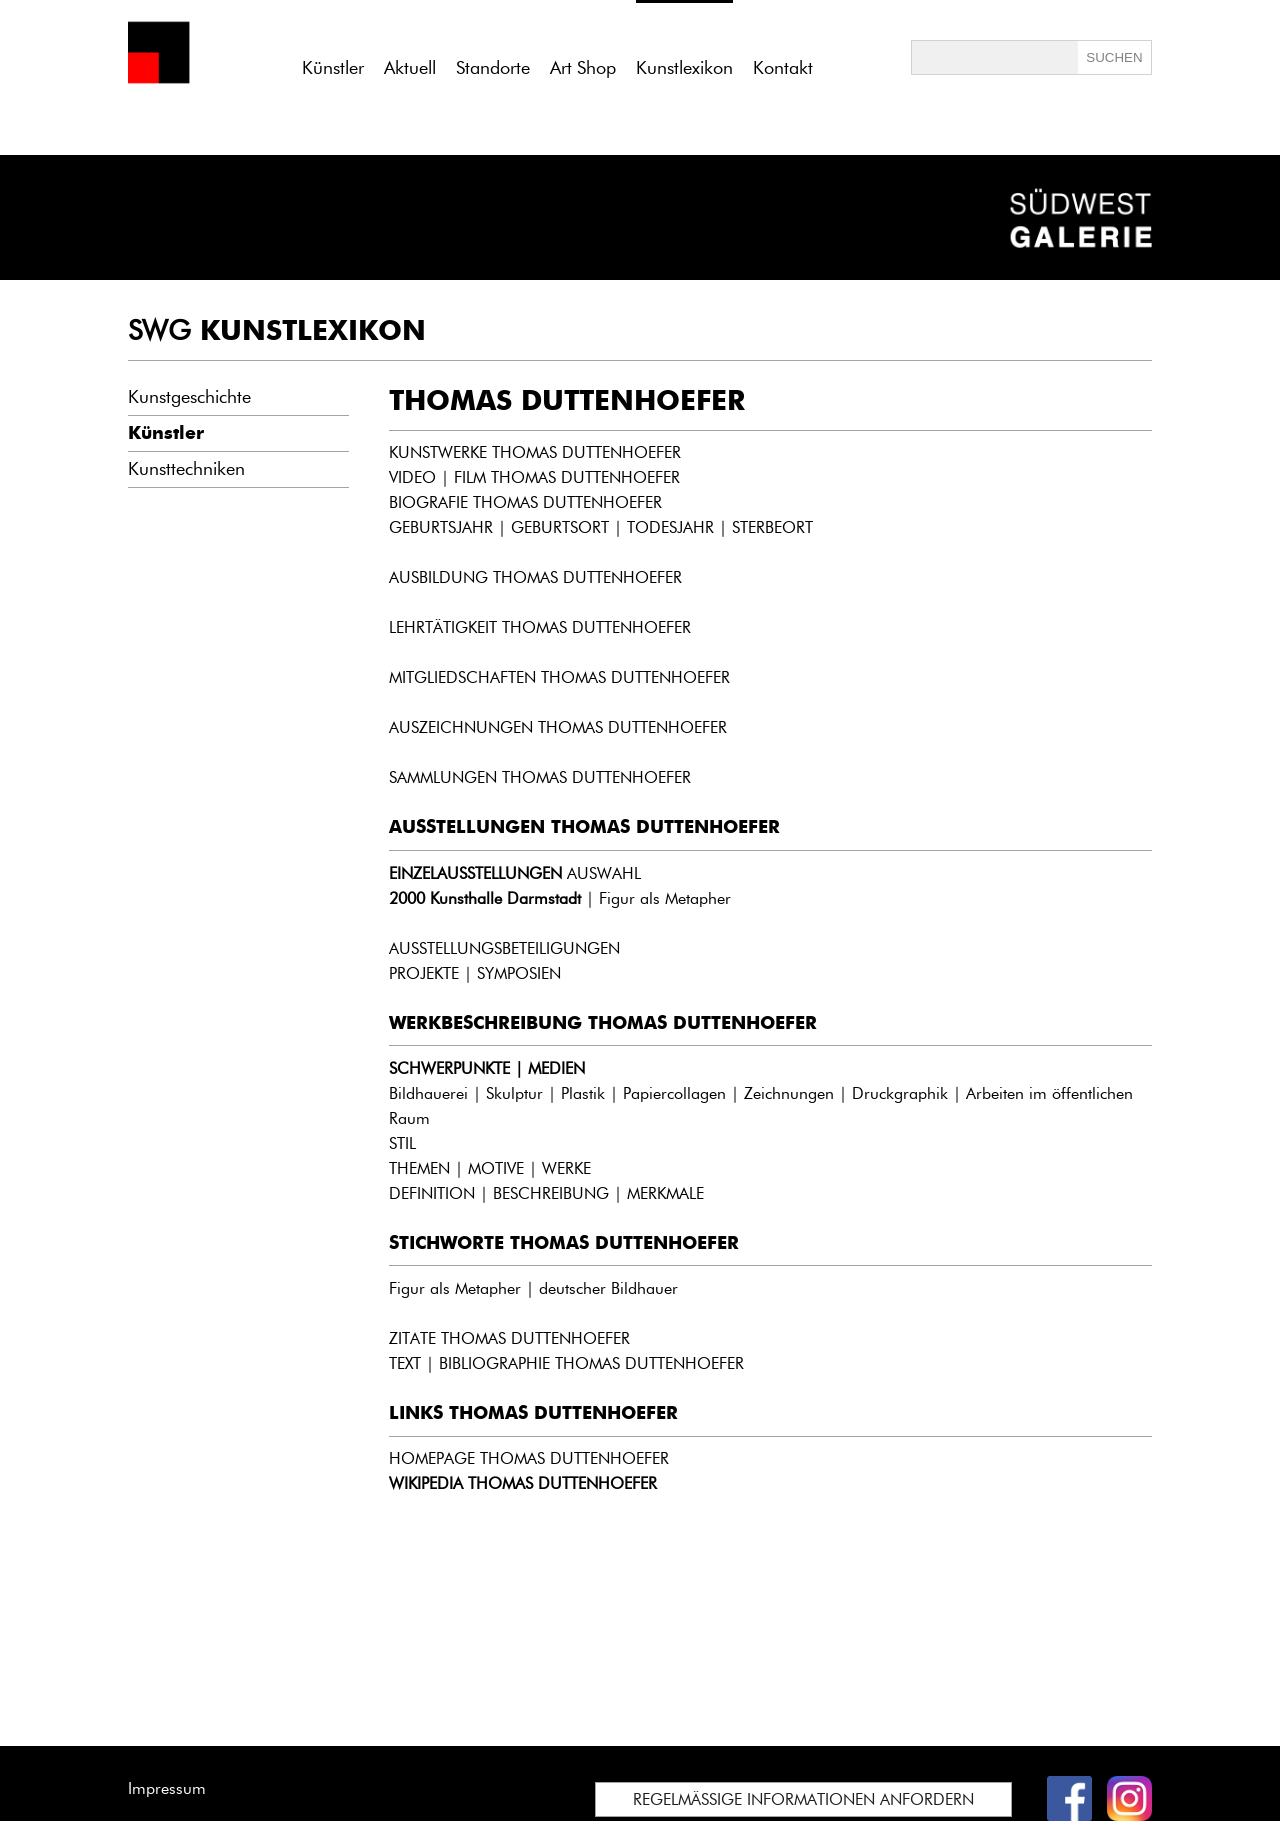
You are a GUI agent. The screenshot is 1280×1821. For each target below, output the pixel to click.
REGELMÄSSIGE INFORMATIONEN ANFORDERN (803, 1799)
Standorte (493, 68)
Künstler (333, 68)
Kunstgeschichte (189, 397)
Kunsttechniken (186, 469)
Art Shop (583, 68)
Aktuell (410, 68)
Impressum (167, 1788)
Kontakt (783, 68)
